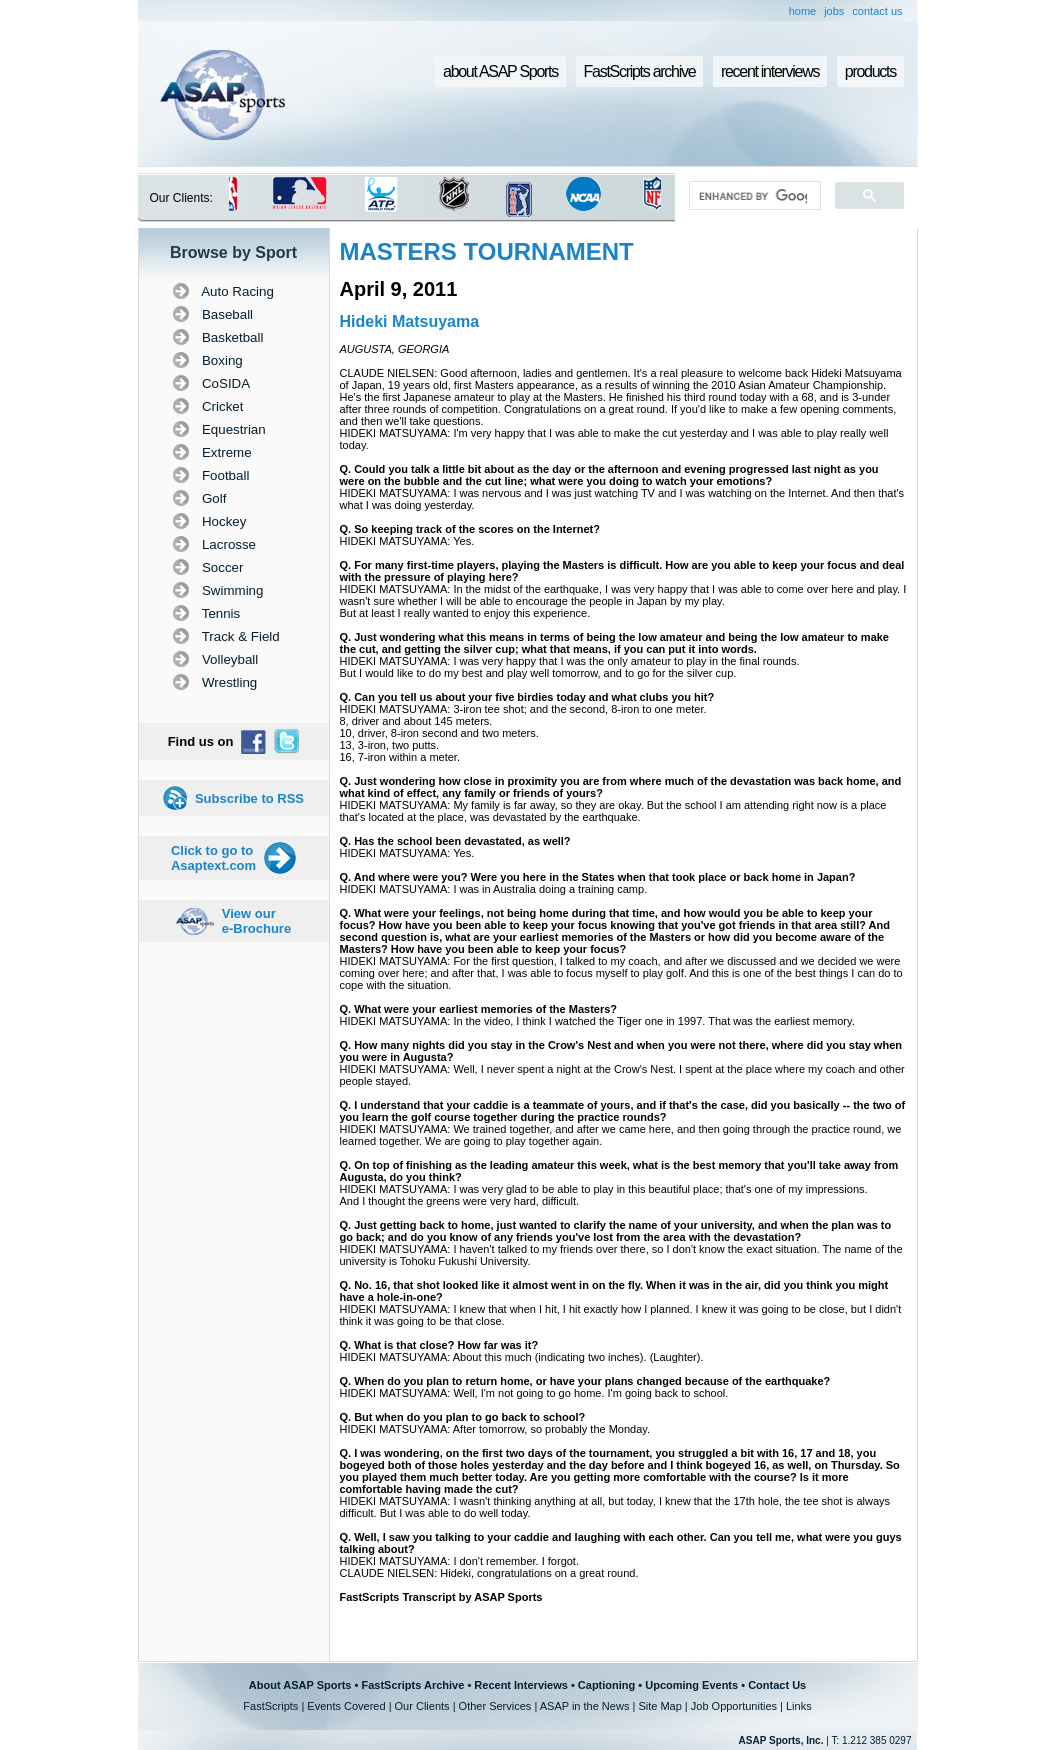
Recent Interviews (521, 1685)
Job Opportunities (734, 1706)
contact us (877, 11)
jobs (834, 11)
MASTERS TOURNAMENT (487, 251)
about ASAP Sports (500, 71)
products (870, 71)
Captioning (606, 1685)
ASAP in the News (585, 1706)
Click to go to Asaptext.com (213, 858)
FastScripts (270, 1706)
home (803, 11)
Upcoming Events (691, 1685)
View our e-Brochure (256, 921)
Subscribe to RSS (249, 798)
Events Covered (346, 1706)
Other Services (495, 1706)
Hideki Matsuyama (410, 321)
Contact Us (777, 1685)
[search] (752, 196)
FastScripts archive (640, 71)
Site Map (659, 1706)
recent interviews (770, 71)
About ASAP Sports (300, 1685)
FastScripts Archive (412, 1685)
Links (799, 1706)
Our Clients (422, 1706)
